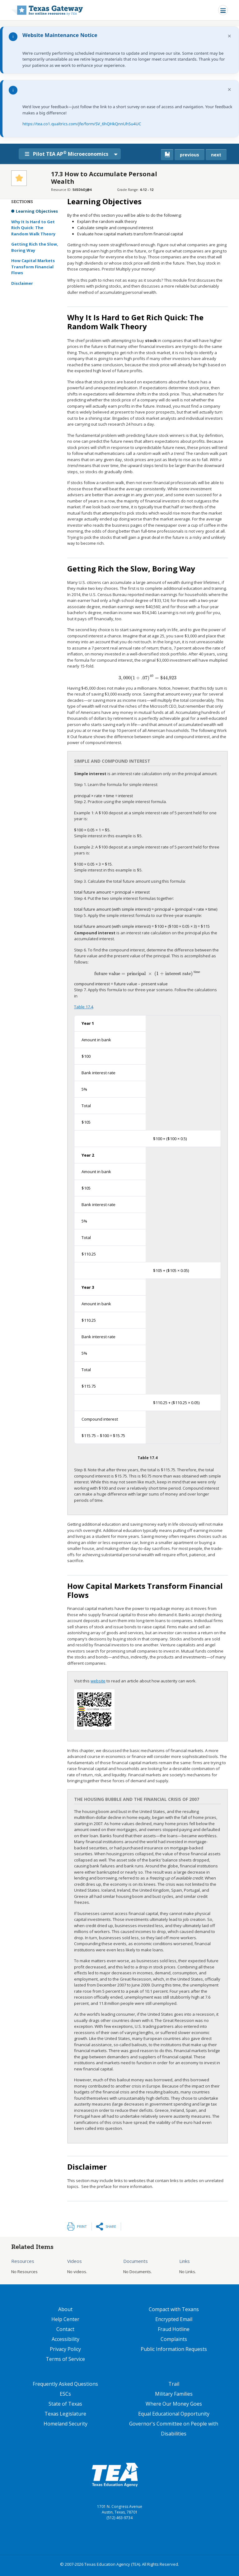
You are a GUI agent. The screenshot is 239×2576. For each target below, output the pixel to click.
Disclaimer (22, 283)
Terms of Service (65, 2359)
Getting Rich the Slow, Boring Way (34, 247)
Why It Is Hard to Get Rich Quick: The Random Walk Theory (33, 228)
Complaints (174, 2339)
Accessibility (65, 2339)
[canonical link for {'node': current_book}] (167, 154)
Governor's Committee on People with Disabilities (173, 2428)
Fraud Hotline (174, 2329)
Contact (65, 2329)
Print (82, 2226)
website (98, 1681)
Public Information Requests (174, 2349)
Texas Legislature (65, 2413)
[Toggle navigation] (223, 10)
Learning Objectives (37, 211)
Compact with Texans (174, 2309)
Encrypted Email (173, 2319)
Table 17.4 (83, 1007)
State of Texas (65, 2403)
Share (110, 2226)
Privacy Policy (65, 2349)
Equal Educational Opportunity (173, 2413)
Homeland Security (65, 2423)
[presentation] (147, 678)
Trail (173, 2383)
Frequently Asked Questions (65, 2383)
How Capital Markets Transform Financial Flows (33, 266)
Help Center (65, 2319)
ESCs (65, 2393)
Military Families (174, 2393)
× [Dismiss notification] (229, 36)
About (65, 2309)
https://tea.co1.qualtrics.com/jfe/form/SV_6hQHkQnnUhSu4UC (81, 124)
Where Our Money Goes (174, 2403)
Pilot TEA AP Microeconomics (69, 153)
